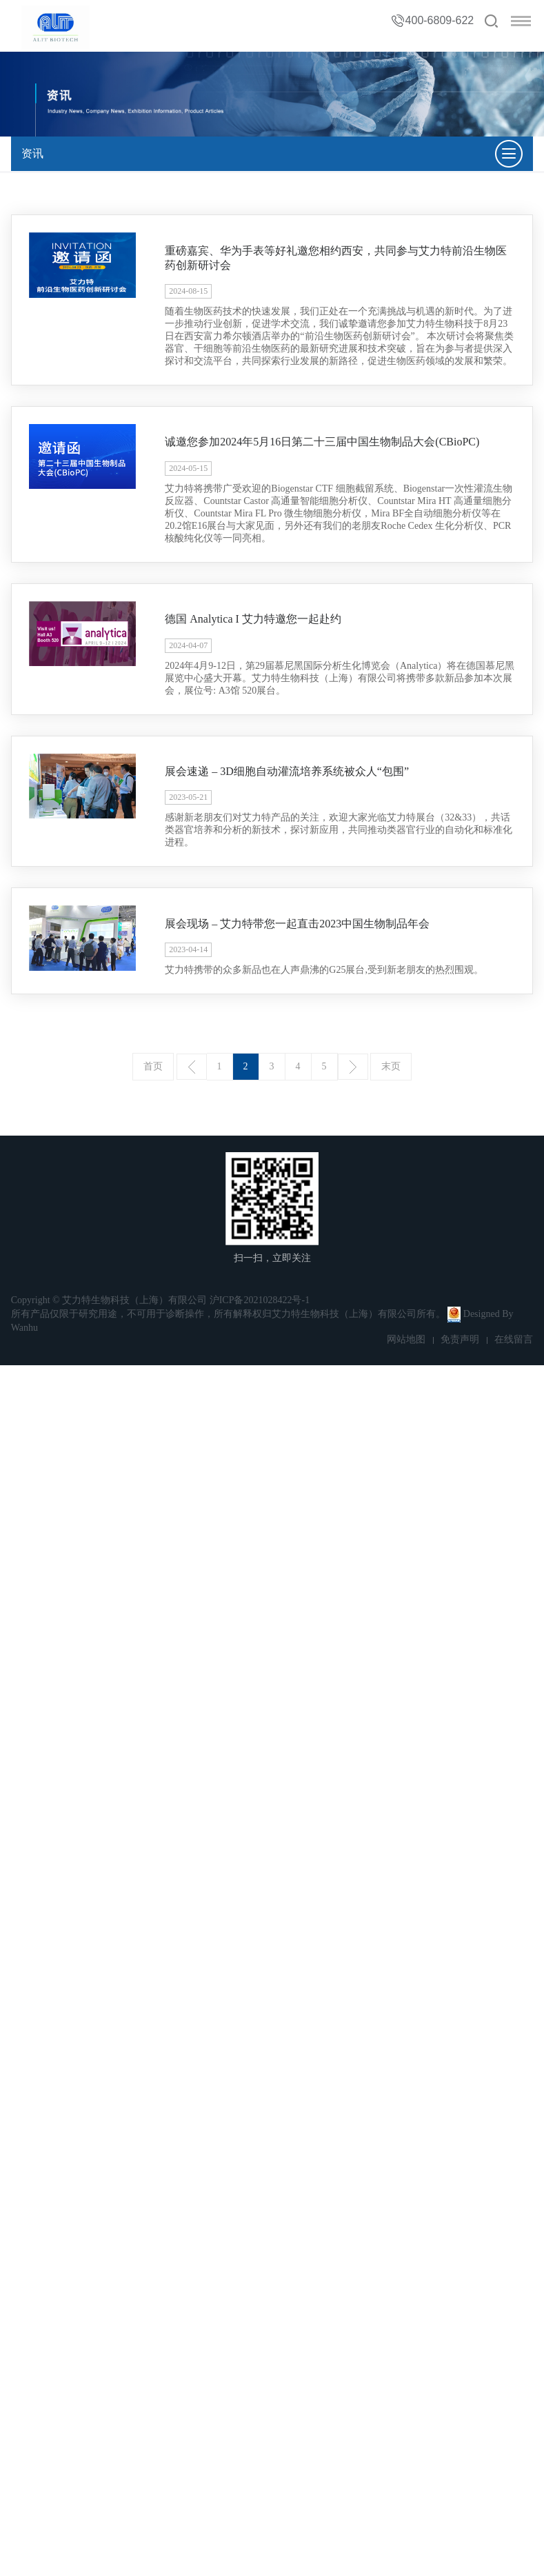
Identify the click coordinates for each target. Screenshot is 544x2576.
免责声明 (460, 1339)
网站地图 (406, 1339)
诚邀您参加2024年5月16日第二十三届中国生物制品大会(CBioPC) (322, 441)
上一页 (192, 1067)
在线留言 (513, 1339)
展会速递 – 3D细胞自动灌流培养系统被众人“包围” (287, 771)
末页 (391, 1066)
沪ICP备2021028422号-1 (260, 1300)
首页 (153, 1066)
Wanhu (24, 1327)
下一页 (353, 1067)
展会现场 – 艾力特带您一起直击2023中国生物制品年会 (297, 923)
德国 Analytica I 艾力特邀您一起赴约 (253, 619)
